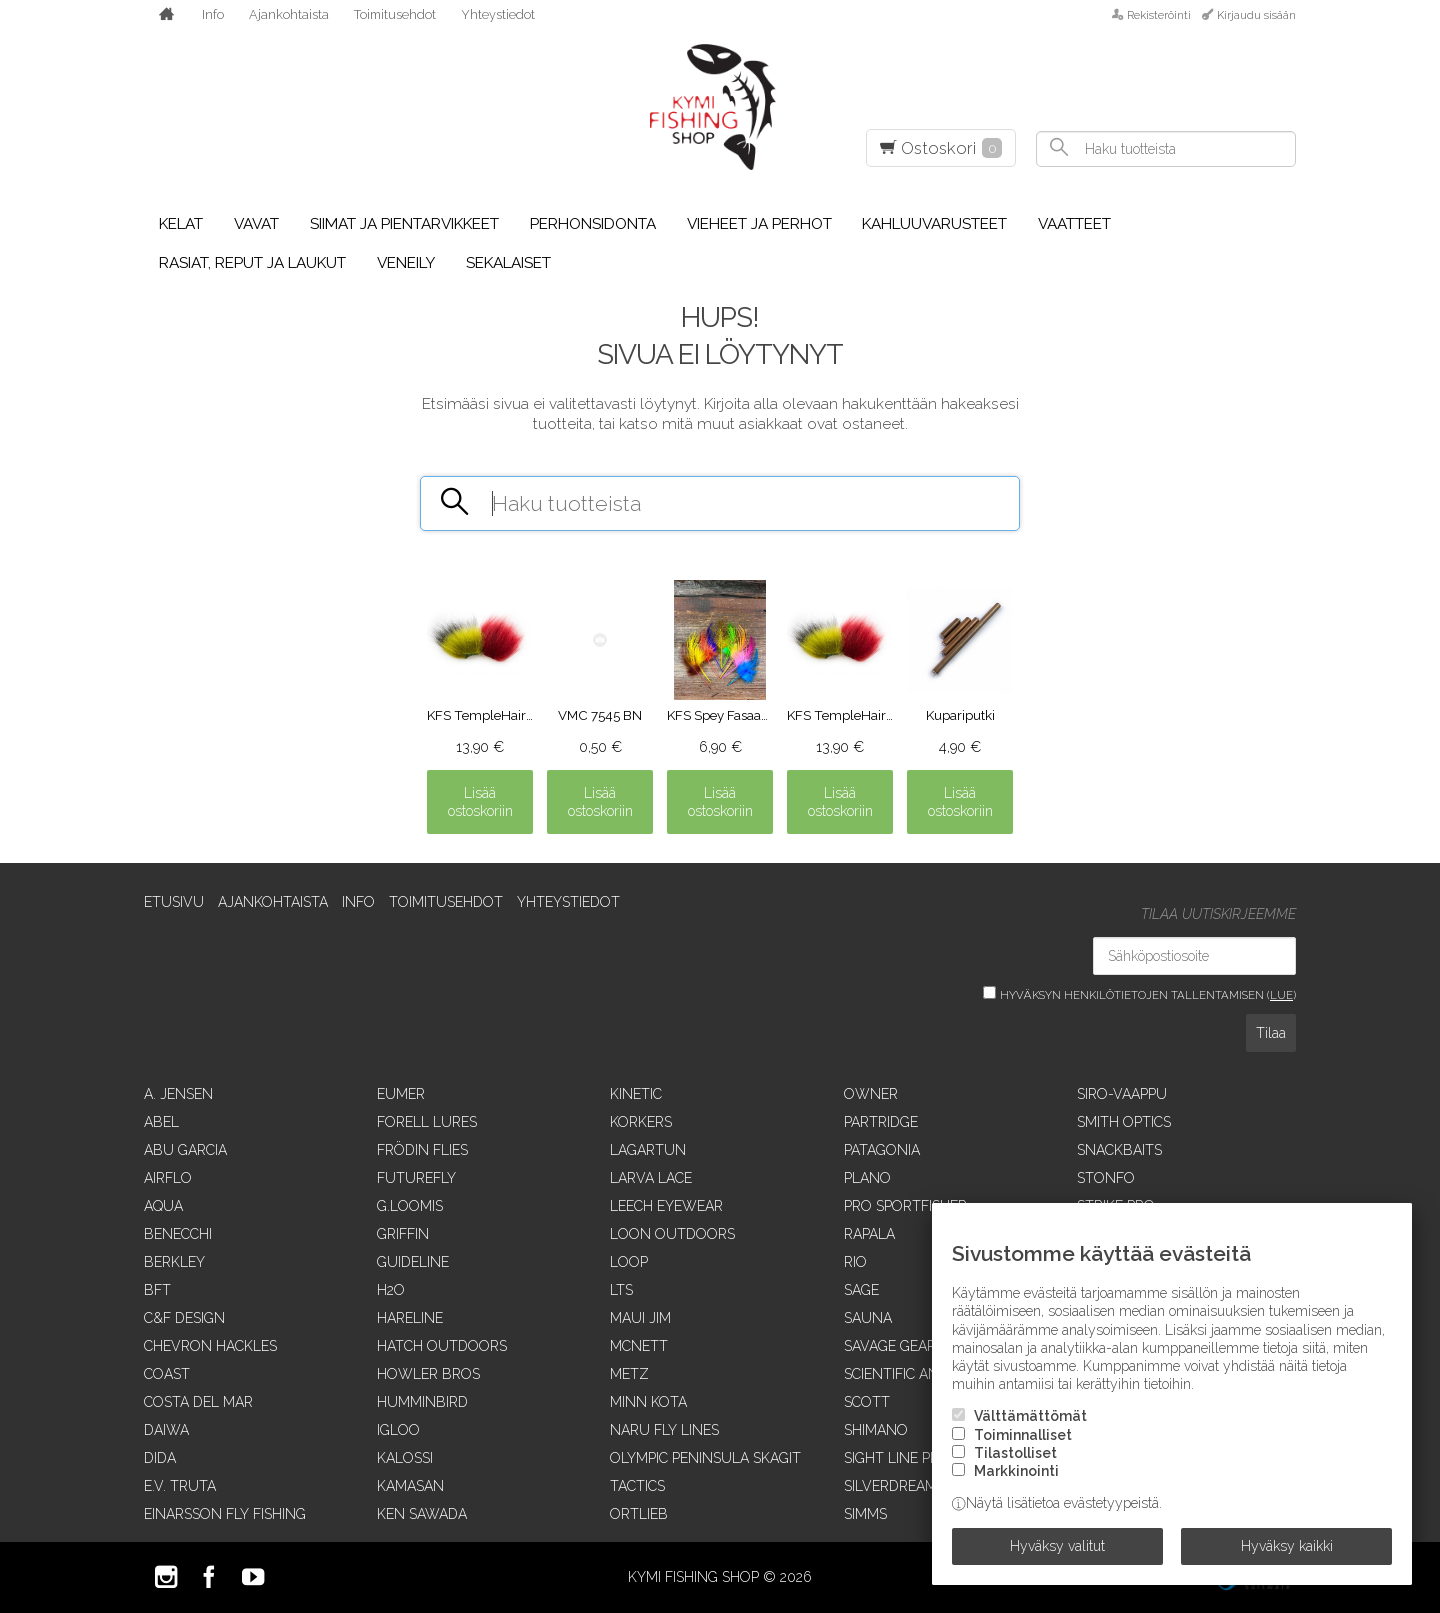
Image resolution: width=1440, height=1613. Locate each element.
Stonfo (1106, 1178)
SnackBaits (1119, 1150)
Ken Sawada (422, 1514)
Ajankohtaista (289, 14)
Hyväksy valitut (1057, 1546)
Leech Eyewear (666, 1206)
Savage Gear (890, 1346)
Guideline (413, 1262)
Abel (161, 1122)
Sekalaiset (508, 263)
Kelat (181, 224)
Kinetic (636, 1094)
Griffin (403, 1234)
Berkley (174, 1262)
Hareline (410, 1318)
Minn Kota (648, 1402)
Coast (167, 1374)
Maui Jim (640, 1318)
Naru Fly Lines (664, 1430)
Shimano (876, 1430)
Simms (865, 1514)
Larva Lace (651, 1178)
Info (213, 14)
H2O (391, 1290)
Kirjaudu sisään (1256, 15)
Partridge (881, 1122)
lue (1281, 995)
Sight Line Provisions (924, 1458)
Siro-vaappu (1122, 1094)
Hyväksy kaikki (1287, 1546)
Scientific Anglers (913, 1374)
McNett (639, 1346)
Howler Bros (428, 1374)
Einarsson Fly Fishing (225, 1514)
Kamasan (410, 1486)
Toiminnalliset (1023, 1435)
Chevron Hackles (210, 1346)
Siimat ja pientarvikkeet (404, 224)
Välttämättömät (1030, 1416)
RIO (855, 1262)
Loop (629, 1262)
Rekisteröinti (1159, 15)
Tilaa (1271, 1033)
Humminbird (422, 1402)
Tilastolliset (1015, 1453)
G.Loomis (410, 1206)
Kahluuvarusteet (934, 224)
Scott (867, 1402)
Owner (871, 1094)
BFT (157, 1290)
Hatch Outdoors (442, 1346)
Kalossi (405, 1458)
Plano (867, 1178)
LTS (621, 1290)
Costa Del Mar (198, 1402)
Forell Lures (427, 1122)
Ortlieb (639, 1514)
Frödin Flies (422, 1150)
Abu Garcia (185, 1150)
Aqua (163, 1206)
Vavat (256, 224)
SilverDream (890, 1486)
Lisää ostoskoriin (480, 802)
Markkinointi (1016, 1471)
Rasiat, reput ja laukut (252, 263)
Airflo (168, 1178)
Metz (629, 1374)
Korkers (641, 1122)
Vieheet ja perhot (759, 224)
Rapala (869, 1234)
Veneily (406, 263)
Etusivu (174, 902)
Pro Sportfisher (905, 1206)
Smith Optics (1124, 1122)
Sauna (868, 1318)
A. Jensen (178, 1094)
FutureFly (416, 1178)
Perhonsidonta (593, 224)
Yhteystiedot (498, 14)
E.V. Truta (180, 1486)
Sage (861, 1290)
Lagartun (648, 1150)
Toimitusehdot (395, 14)
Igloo (398, 1430)
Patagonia (882, 1150)
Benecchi (178, 1234)
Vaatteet (1074, 224)
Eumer (401, 1094)
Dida (160, 1458)
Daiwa (166, 1430)
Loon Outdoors (672, 1234)
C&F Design (184, 1318)
